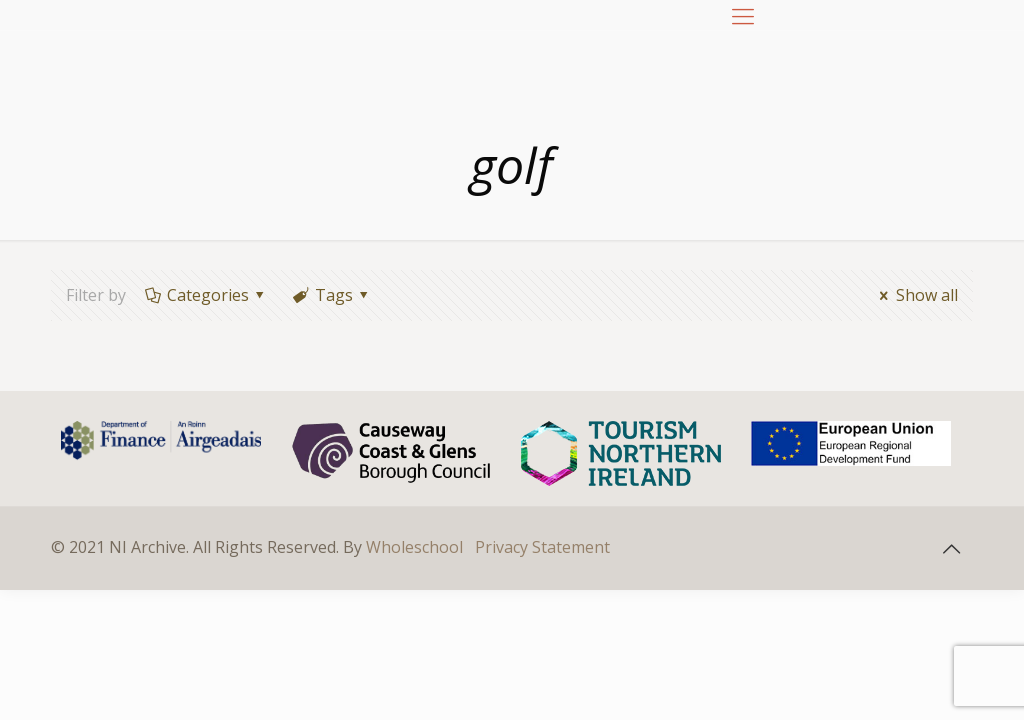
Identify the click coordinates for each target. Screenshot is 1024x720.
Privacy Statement (542, 547)
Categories (206, 295)
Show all (915, 295)
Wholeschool (414, 547)
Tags (332, 295)
